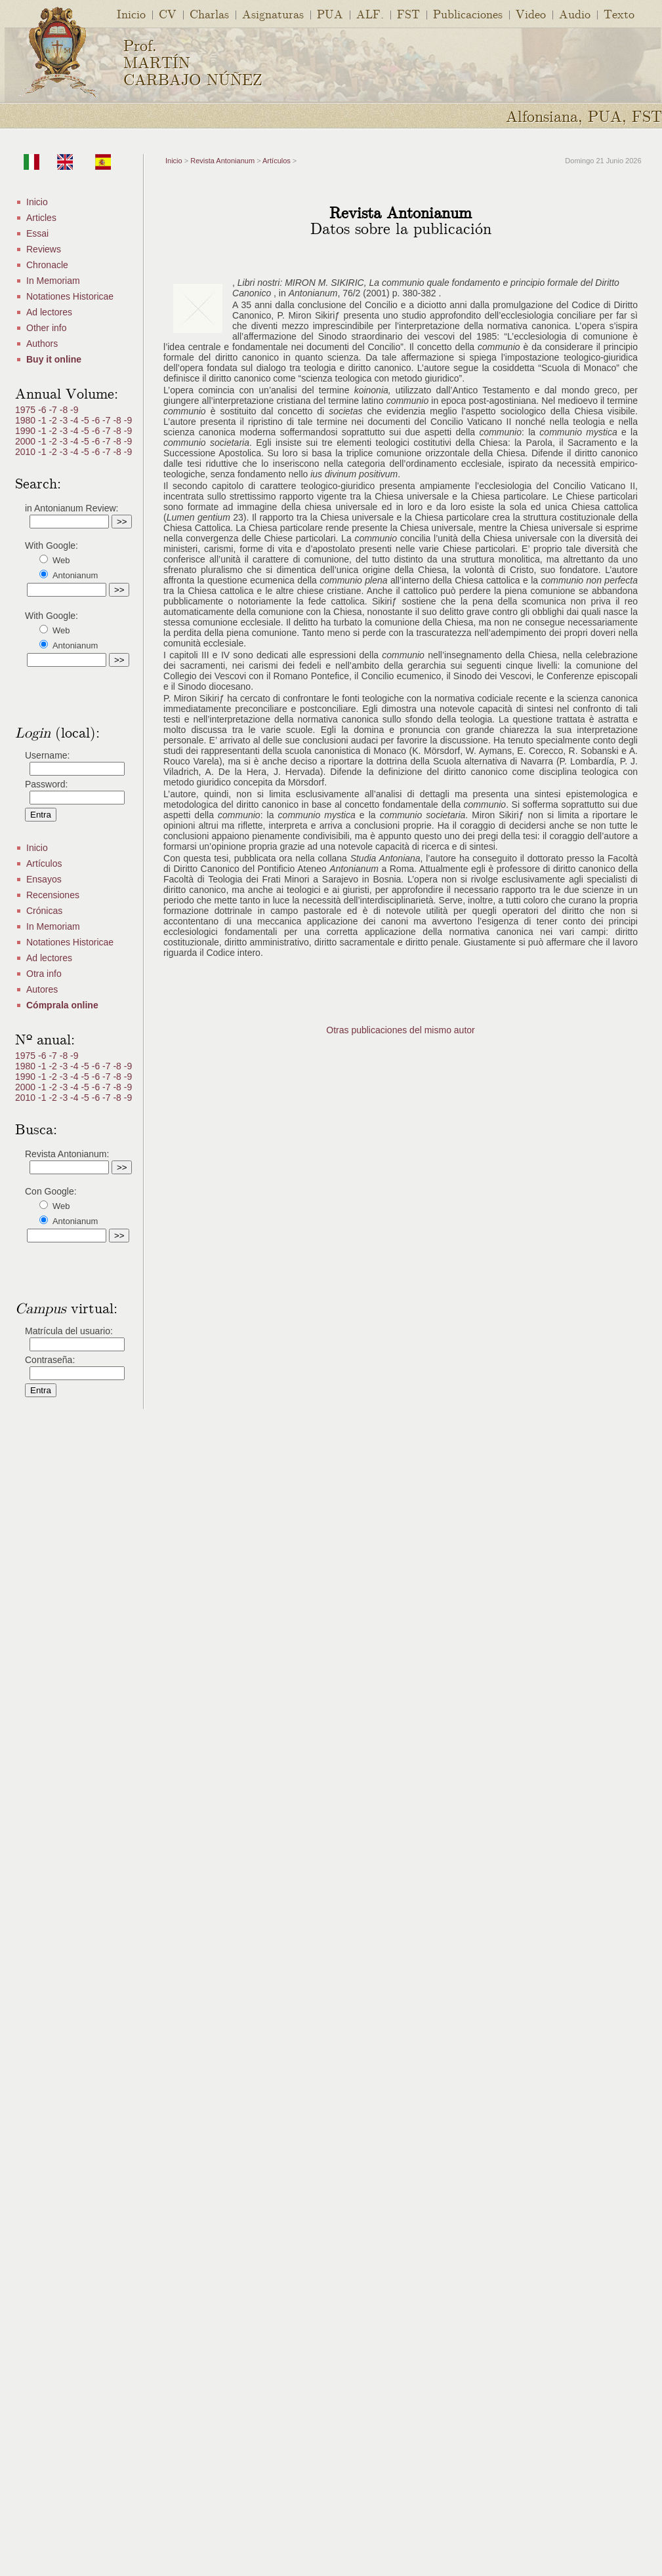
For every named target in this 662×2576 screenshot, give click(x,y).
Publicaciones (468, 13)
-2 (54, 420)
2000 (26, 441)
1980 (26, 420)
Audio (574, 13)
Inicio (131, 13)
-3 (65, 420)
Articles (41, 217)
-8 (65, 410)
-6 (43, 410)
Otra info (44, 973)
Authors (42, 343)
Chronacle (47, 265)
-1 (43, 420)
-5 (86, 420)
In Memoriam (53, 280)
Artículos (44, 863)
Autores (42, 989)
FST (408, 13)
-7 (54, 410)
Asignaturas (273, 13)
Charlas (209, 13)
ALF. (370, 13)
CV (167, 13)
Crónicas (44, 910)
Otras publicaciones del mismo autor (400, 1030)
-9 (74, 410)
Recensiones (52, 895)
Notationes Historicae (70, 296)
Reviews (43, 249)
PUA (330, 13)
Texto (619, 13)
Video (531, 13)
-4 (75, 420)
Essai (37, 233)
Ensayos (44, 879)
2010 (26, 451)
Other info (46, 328)
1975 (26, 410)
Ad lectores (49, 312)
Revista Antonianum (222, 161)
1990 (26, 431)
